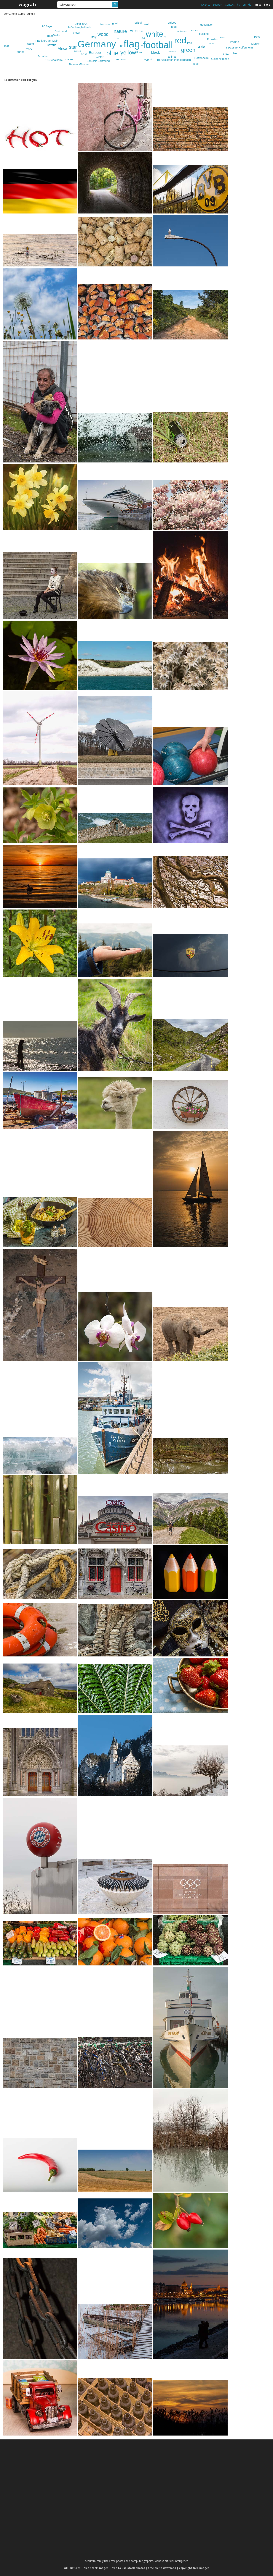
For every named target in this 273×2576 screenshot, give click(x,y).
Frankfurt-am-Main (46, 40)
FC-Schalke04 (54, 60)
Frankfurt (212, 39)
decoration (206, 24)
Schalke (42, 56)
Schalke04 (80, 23)
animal (172, 56)
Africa (62, 48)
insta (258, 4)
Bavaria (51, 44)
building (204, 33)
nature (120, 31)
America (136, 31)
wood (103, 34)
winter (99, 57)
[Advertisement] (136, 2498)
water (30, 43)
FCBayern (48, 26)
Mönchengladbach (79, 27)
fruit (143, 38)
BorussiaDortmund (98, 60)
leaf (6, 45)
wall (146, 24)
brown (77, 32)
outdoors (77, 51)
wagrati (27, 4)
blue (112, 53)
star (73, 47)
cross (194, 30)
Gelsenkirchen (220, 58)
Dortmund (61, 31)
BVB (146, 60)
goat (115, 23)
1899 (50, 35)
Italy (94, 36)
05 (121, 46)
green (188, 50)
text (84, 54)
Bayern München (79, 64)
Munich (255, 43)
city (164, 36)
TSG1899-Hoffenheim (239, 47)
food (174, 26)
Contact (229, 4)
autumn (181, 31)
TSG (29, 49)
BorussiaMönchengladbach (174, 59)
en (244, 4)
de (249, 4)
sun (222, 37)
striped (172, 22)
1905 (257, 37)
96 (142, 46)
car (118, 39)
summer (121, 59)
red (180, 40)
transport (105, 24)
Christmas (172, 52)
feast (196, 63)
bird (151, 59)
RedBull (137, 22)
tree (189, 42)
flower (140, 52)
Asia (201, 47)
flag (132, 44)
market (69, 59)
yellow (128, 52)
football (158, 45)
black (155, 52)
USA (226, 54)
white (154, 34)
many (210, 43)
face (267, 4)
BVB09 (234, 42)
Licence (205, 4)
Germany (97, 44)
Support (217, 4)
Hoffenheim (201, 57)
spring (21, 51)
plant (235, 53)
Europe (95, 53)
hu (238, 4)
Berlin (56, 35)
